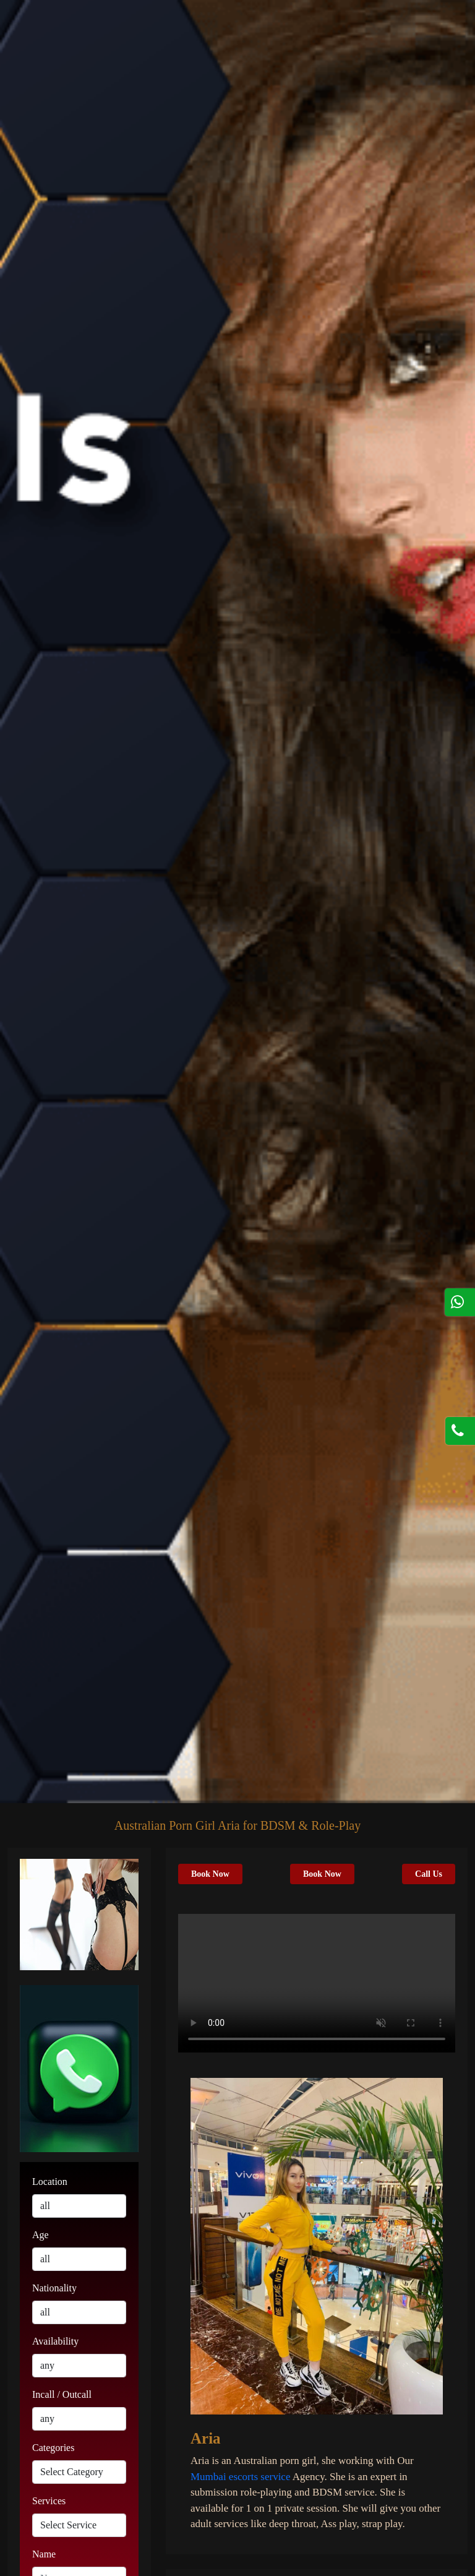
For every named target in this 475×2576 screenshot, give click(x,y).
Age (40, 2234)
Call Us (428, 1874)
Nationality (54, 2288)
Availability (55, 2341)
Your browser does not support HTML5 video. (316, 1983)
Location (49, 2181)
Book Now (210, 1874)
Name (44, 2554)
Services (49, 2501)
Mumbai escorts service (240, 2477)
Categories (53, 2447)
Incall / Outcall (62, 2394)
